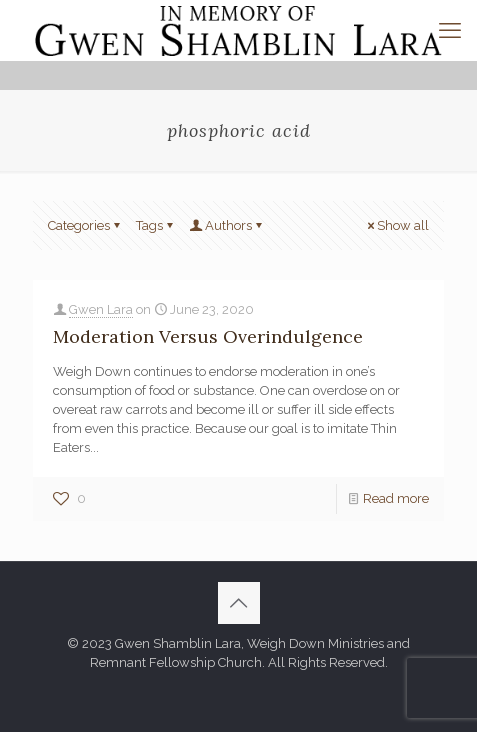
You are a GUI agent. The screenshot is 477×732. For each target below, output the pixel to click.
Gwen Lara (101, 309)
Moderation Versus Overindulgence (208, 336)
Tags (156, 225)
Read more (396, 498)
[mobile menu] (450, 30)
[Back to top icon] (239, 603)
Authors (227, 225)
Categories (85, 225)
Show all (396, 225)
